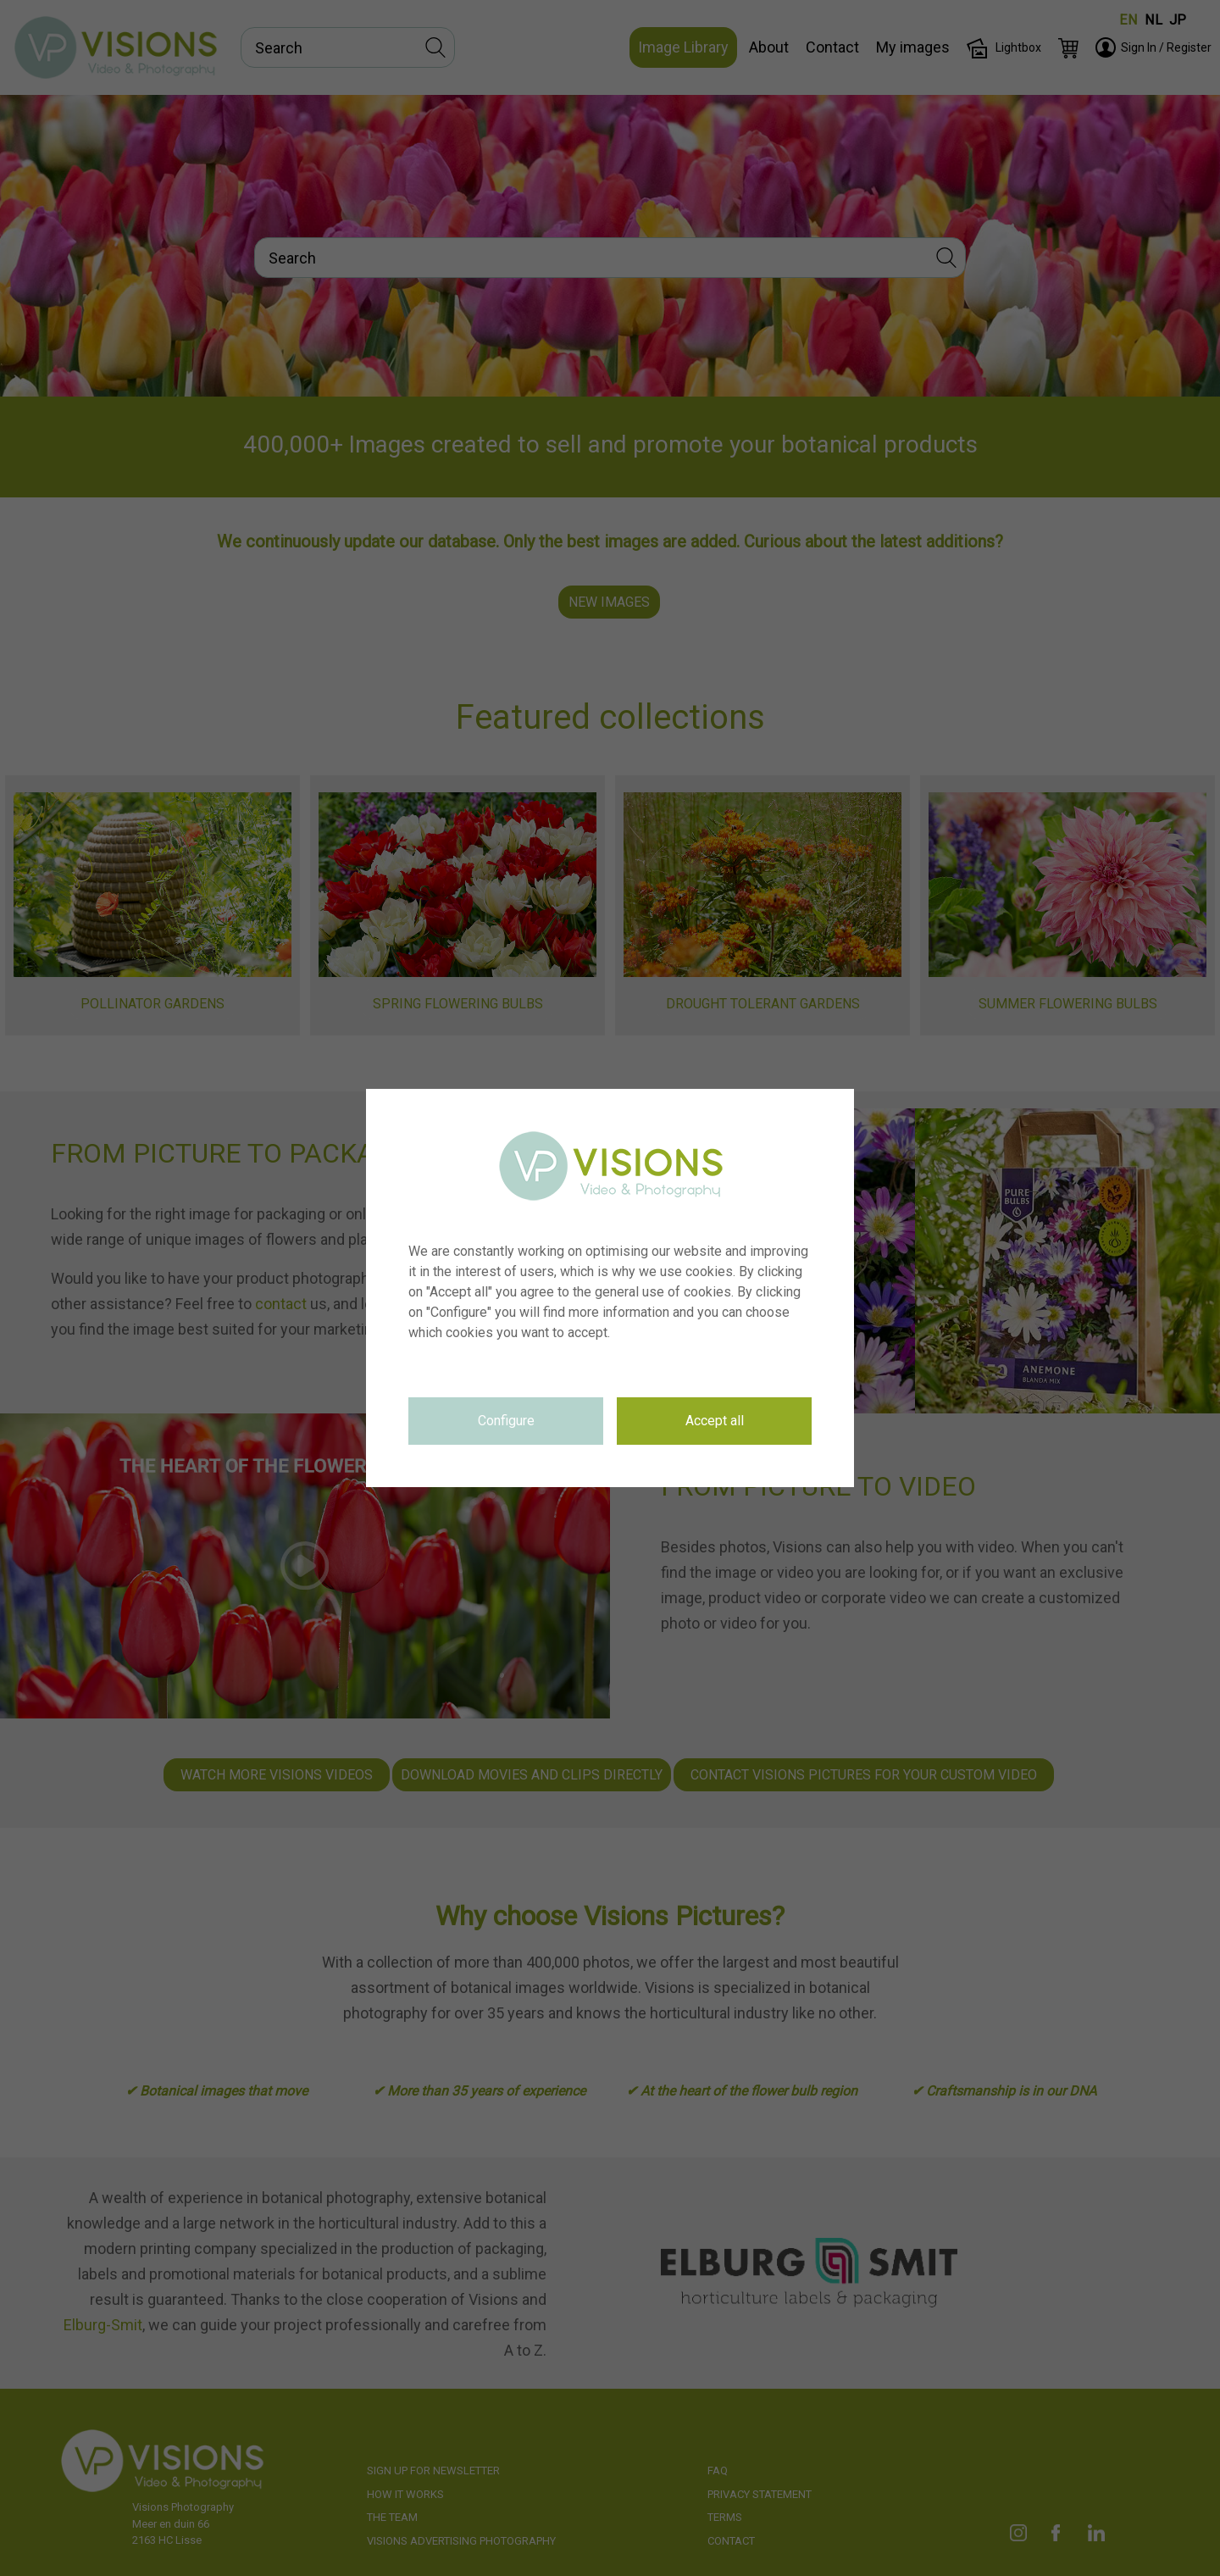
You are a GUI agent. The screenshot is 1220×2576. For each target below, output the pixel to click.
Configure (506, 1421)
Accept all (714, 1421)
